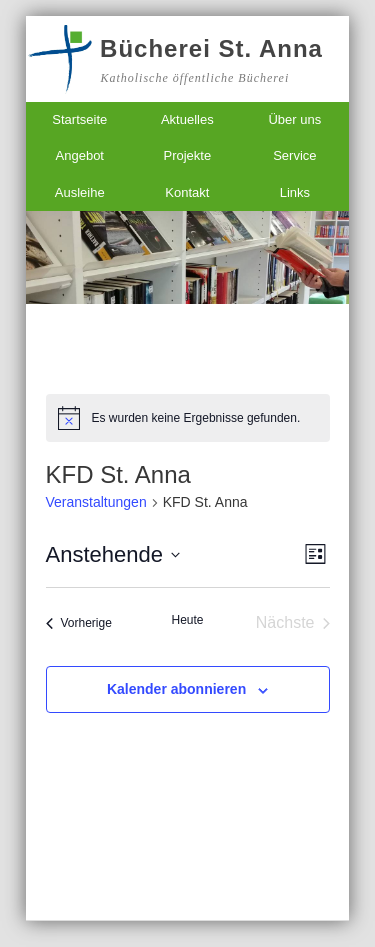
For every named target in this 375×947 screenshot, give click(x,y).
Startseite (79, 119)
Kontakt (187, 192)
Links (295, 192)
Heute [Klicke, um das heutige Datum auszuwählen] (187, 620)
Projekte (187, 155)
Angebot (80, 155)
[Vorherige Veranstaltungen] (79, 623)
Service (294, 155)
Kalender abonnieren (176, 689)
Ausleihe (80, 192)
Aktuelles (187, 119)
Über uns (294, 119)
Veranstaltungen (96, 502)
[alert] (188, 418)
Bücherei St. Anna (211, 48)
